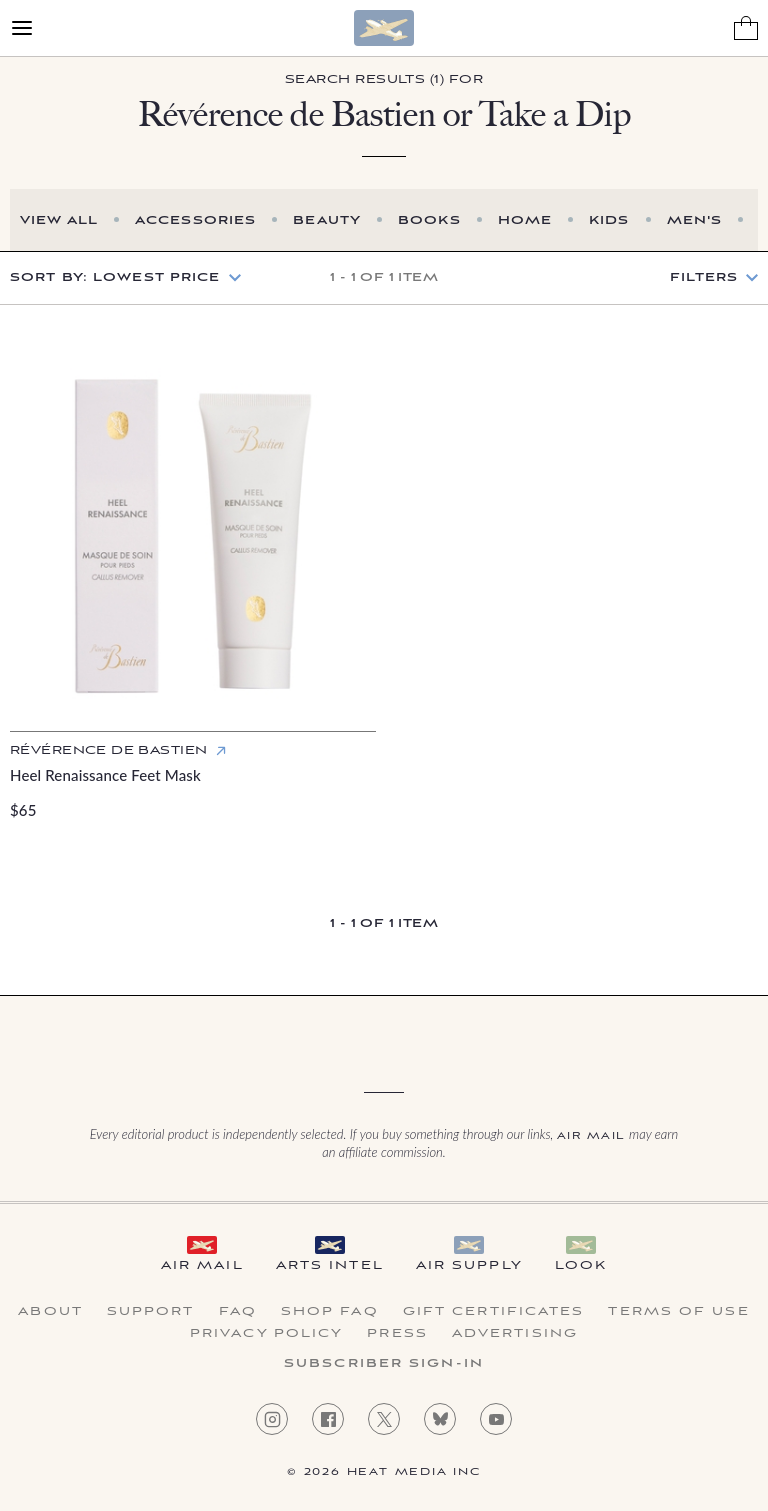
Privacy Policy (266, 1334)
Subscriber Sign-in (384, 1364)
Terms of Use (678, 1312)
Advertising (515, 1334)
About (50, 1312)
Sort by (115, 277)
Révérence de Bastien (108, 750)
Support (151, 1312)
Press (397, 1334)
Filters (704, 278)
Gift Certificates (494, 1312)
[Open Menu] (22, 28)
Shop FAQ (330, 1312)
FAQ (238, 1312)
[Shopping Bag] (746, 28)
